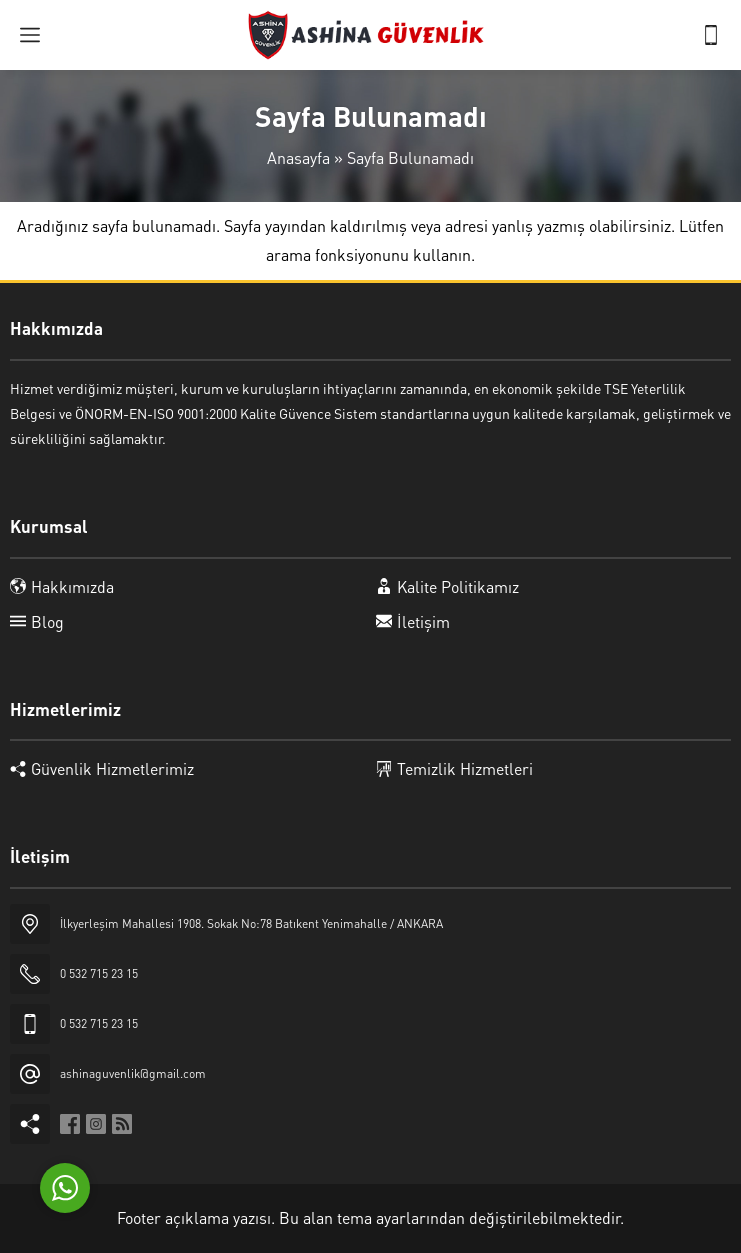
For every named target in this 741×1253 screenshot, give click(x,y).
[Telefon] (711, 35)
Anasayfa (298, 157)
